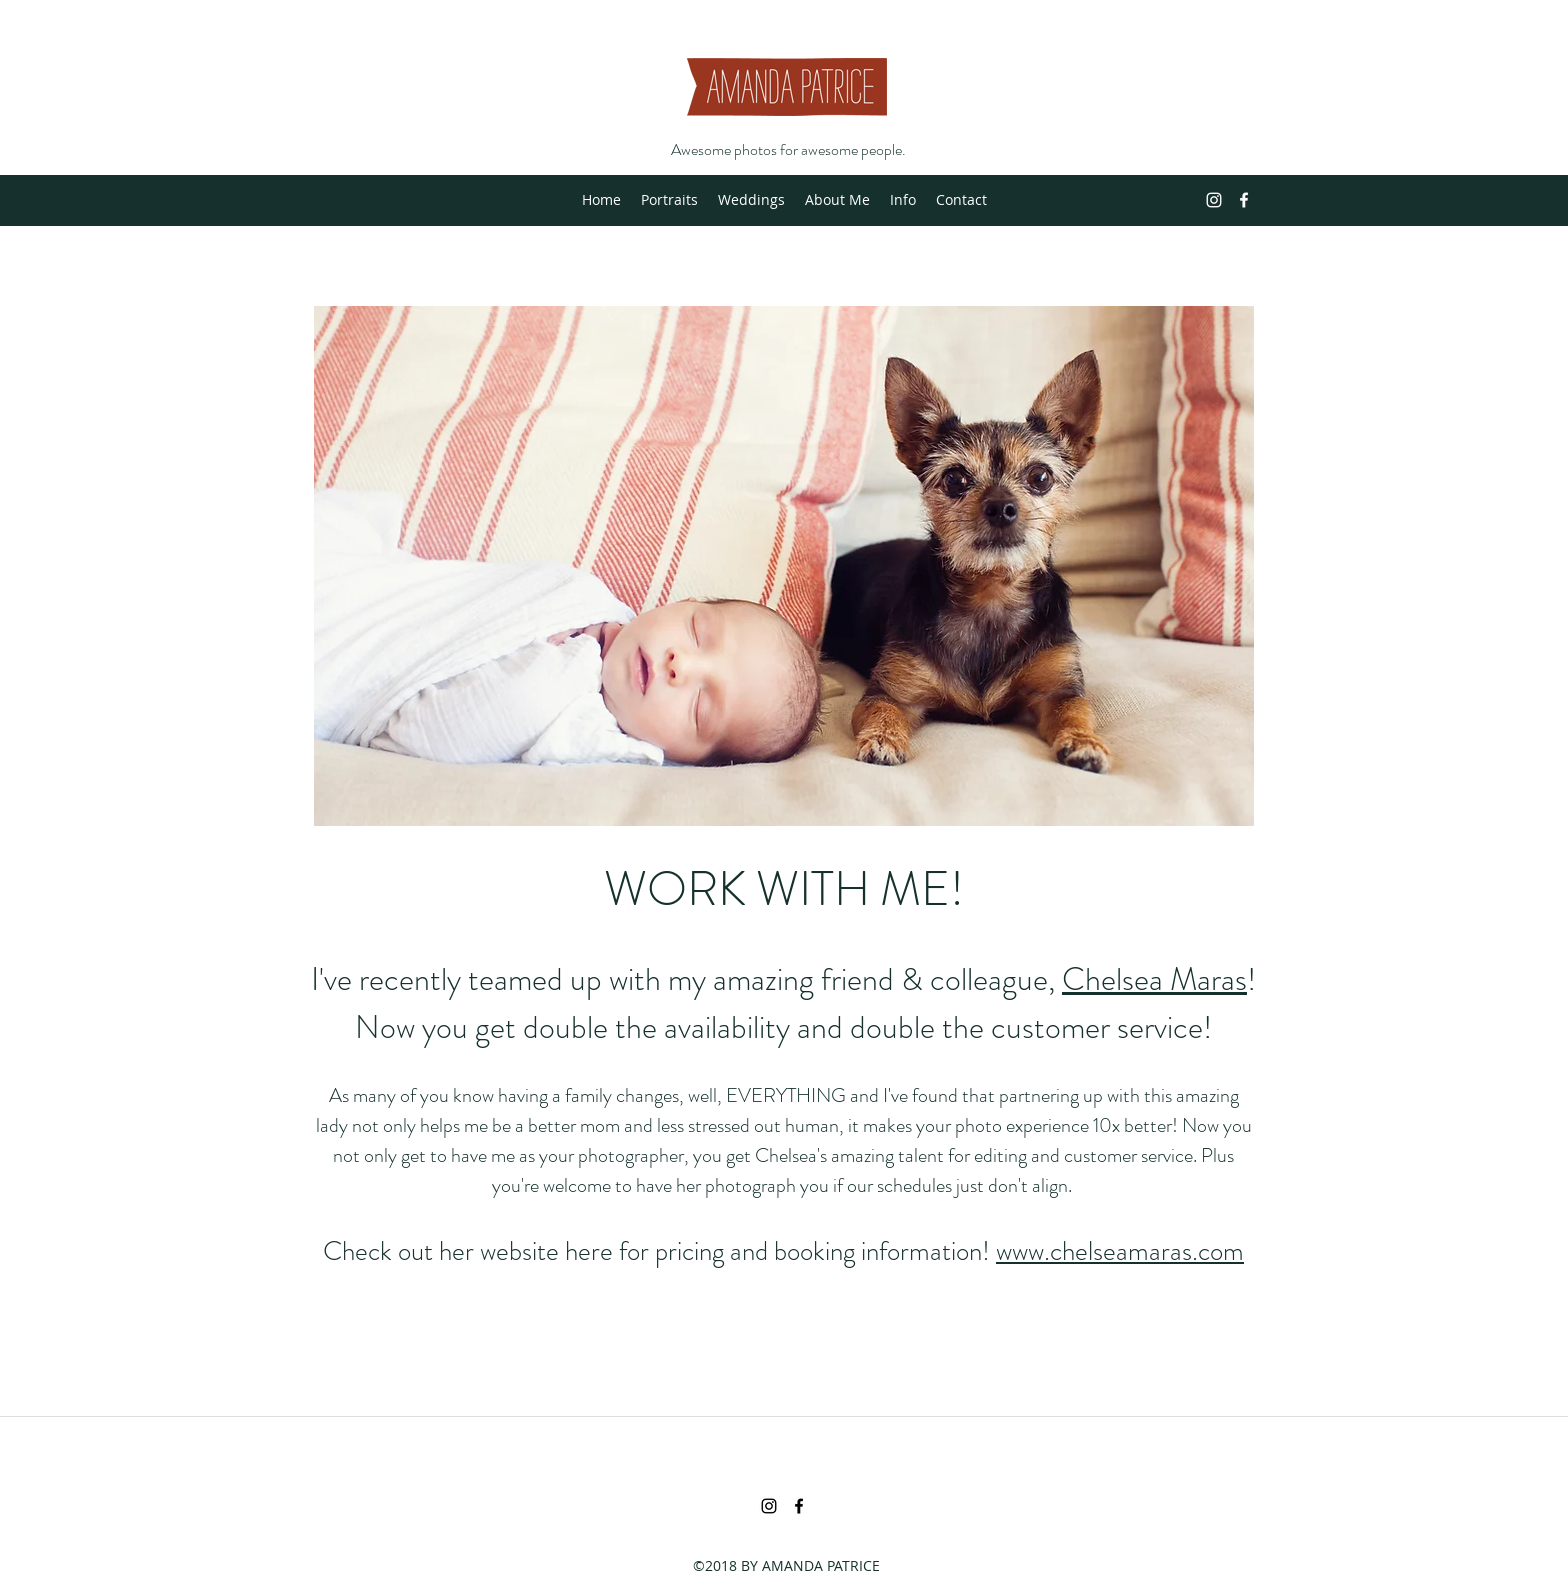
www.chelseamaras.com (1120, 1251)
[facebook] (1244, 200)
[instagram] (1214, 200)
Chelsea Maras (1154, 979)
